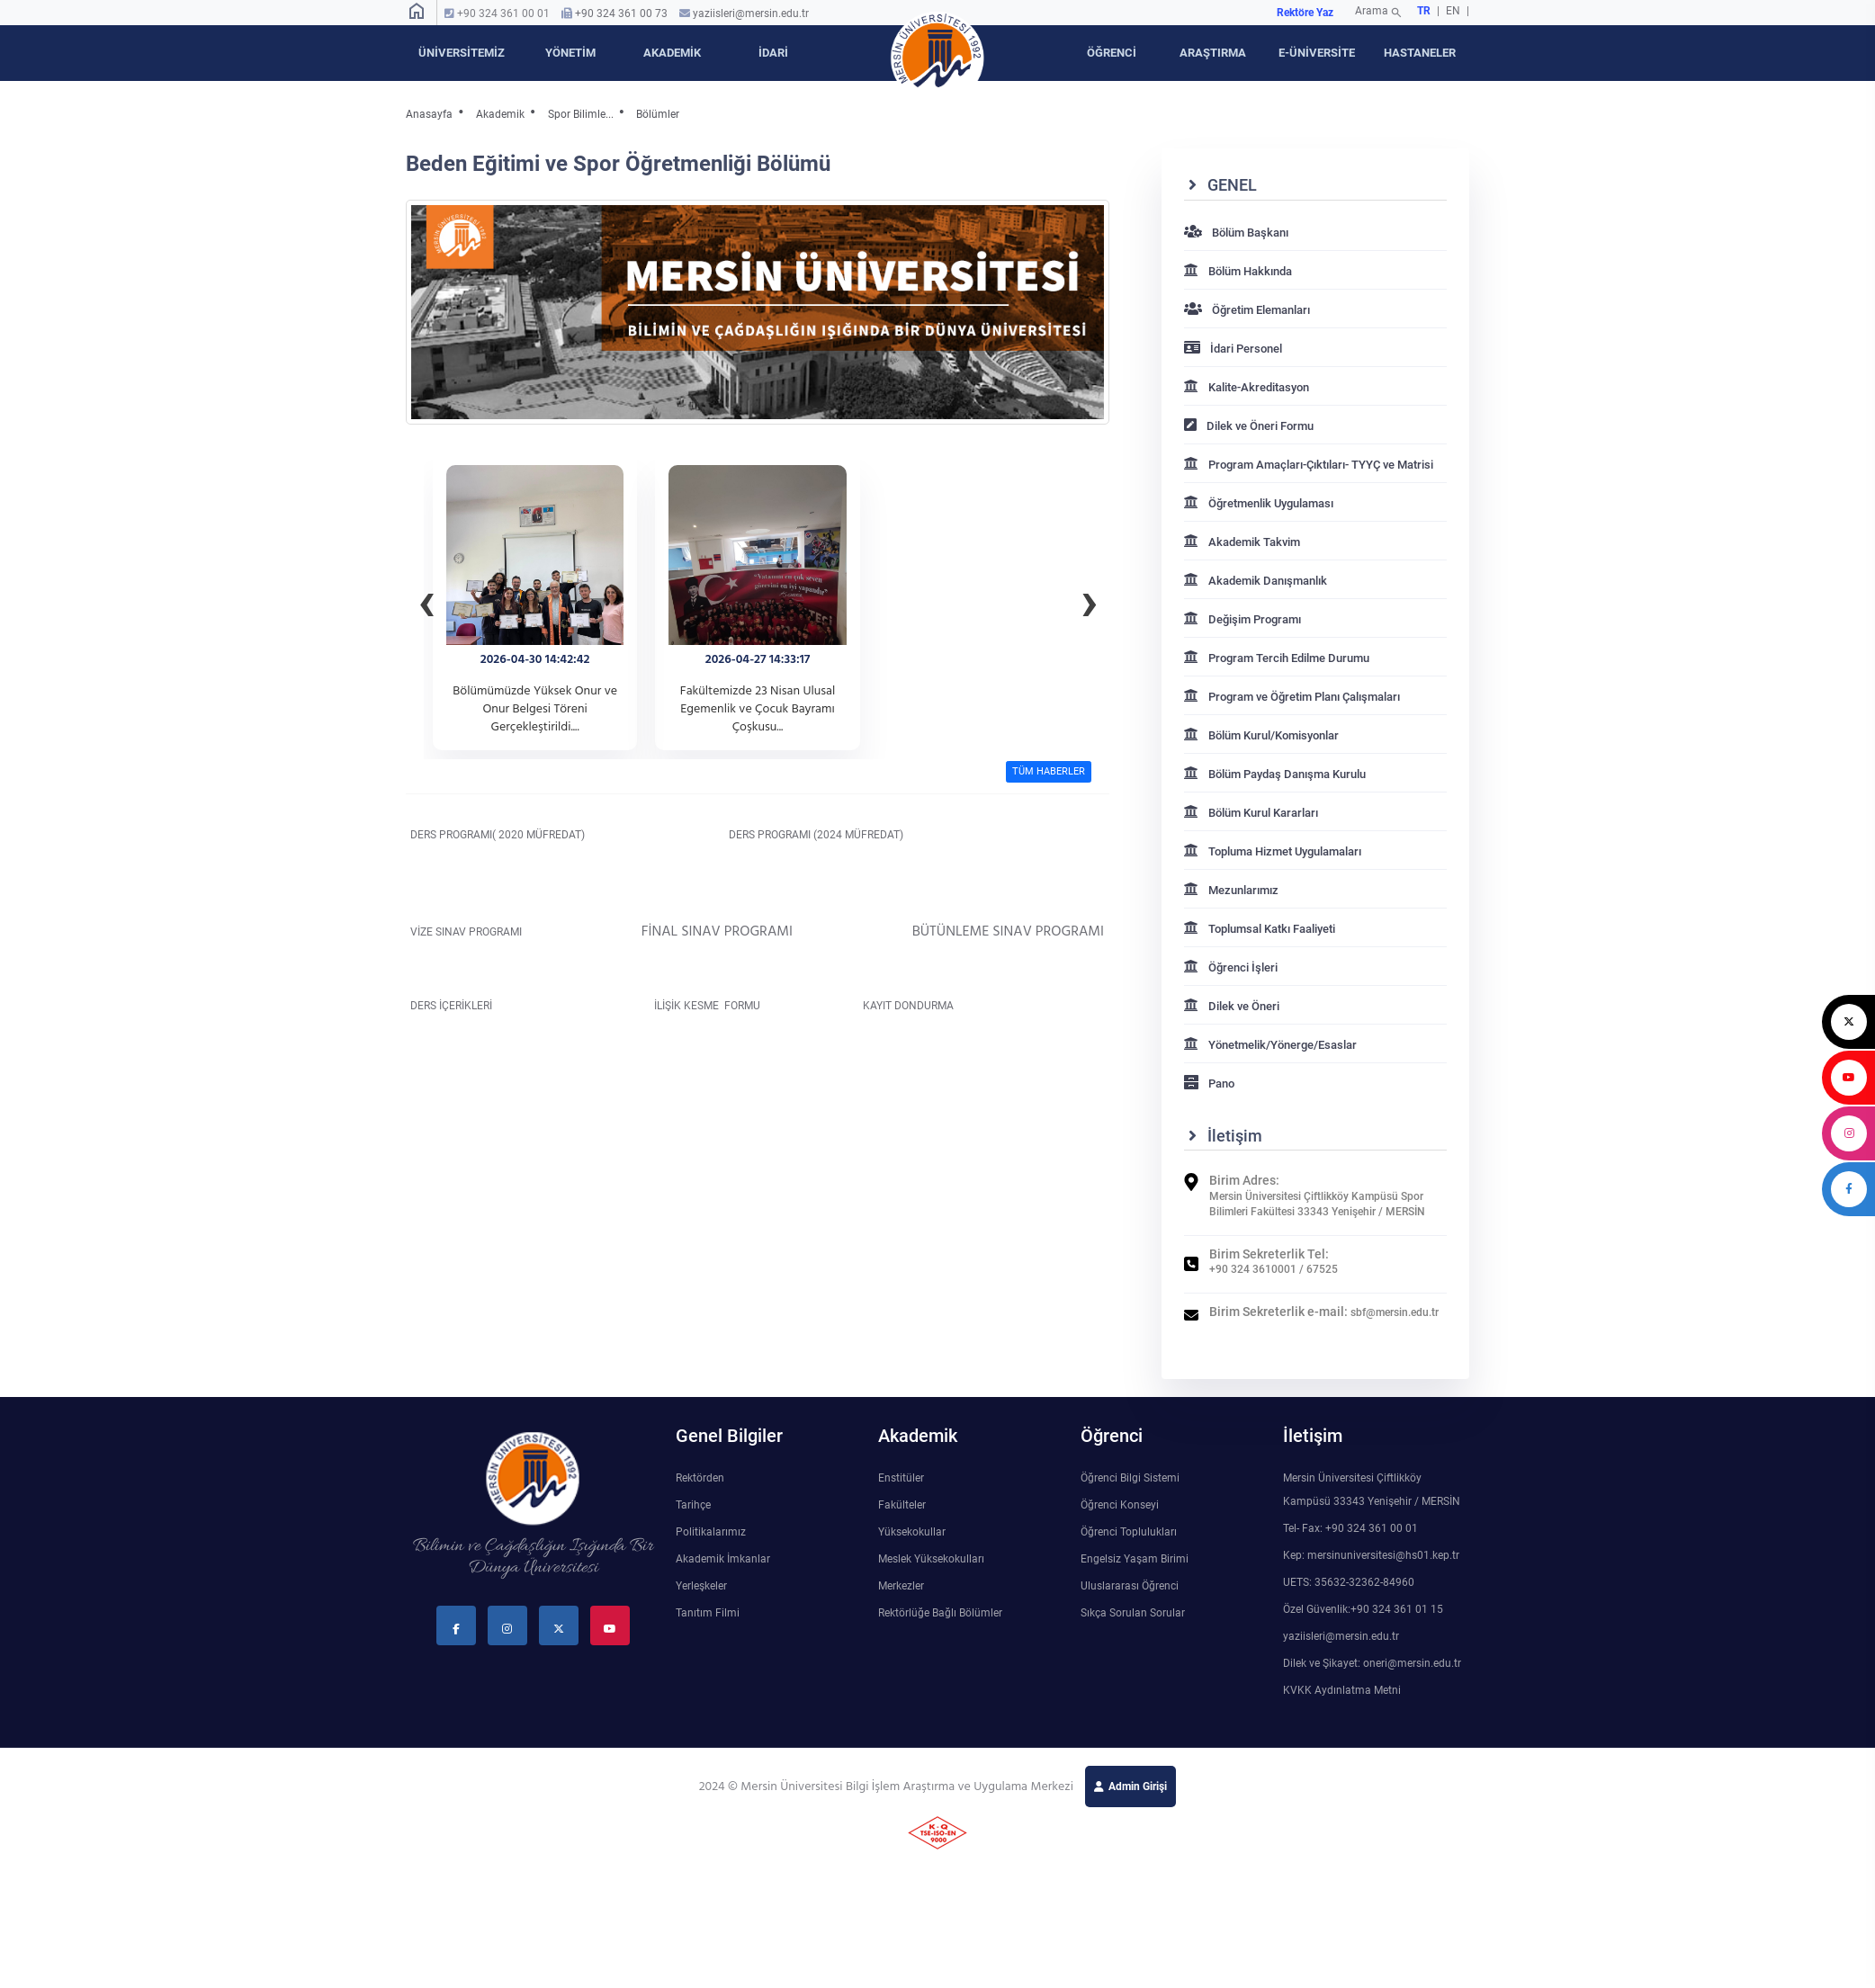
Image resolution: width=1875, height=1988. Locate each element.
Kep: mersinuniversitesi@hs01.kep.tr (1371, 1555)
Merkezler (901, 1586)
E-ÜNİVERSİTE (1316, 52)
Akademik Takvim (1242, 542)
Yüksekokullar (912, 1532)
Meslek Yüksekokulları (931, 1559)
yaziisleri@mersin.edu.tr (751, 13)
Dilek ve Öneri (1231, 1006)
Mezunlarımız (1231, 890)
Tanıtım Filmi (708, 1613)
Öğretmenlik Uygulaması (1258, 503)
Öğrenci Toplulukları (1129, 1532)
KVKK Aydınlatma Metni (1342, 1690)
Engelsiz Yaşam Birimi (1135, 1559)
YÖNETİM (570, 52)
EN (1454, 10)
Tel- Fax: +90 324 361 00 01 (1350, 1528)
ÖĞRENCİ (1111, 52)
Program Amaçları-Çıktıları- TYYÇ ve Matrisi (1308, 464)
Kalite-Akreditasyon (1246, 387)
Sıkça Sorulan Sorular (1133, 1613)
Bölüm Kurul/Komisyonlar (1261, 735)
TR (1424, 10)
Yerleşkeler (701, 1586)
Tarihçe (693, 1505)
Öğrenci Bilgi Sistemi (1130, 1478)
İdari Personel (1233, 348)
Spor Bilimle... (581, 114)
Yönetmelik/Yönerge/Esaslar (1270, 1045)
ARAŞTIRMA (1213, 52)
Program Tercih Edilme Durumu (1276, 658)
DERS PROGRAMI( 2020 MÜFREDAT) (520, 834)
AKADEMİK (672, 52)
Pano (1209, 1083)
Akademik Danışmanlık (1255, 580)
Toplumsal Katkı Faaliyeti (1259, 929)
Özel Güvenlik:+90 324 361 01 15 (1363, 1609)
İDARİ (773, 52)
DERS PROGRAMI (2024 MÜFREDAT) (812, 834)
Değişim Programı (1242, 619)
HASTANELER (1420, 52)
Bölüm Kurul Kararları (1251, 812)
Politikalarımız (711, 1532)
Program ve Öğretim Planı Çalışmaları (1292, 696)
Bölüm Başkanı (1236, 232)
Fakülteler (902, 1505)
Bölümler (657, 114)
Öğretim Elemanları (1247, 310)
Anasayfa (429, 114)
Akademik (500, 114)
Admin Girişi (1137, 1786)
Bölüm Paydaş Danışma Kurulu (1275, 774)
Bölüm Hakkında (1238, 271)
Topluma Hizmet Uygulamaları (1272, 851)
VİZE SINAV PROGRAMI (483, 932)
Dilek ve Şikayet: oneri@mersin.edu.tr (1372, 1663)
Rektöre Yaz (1305, 12)
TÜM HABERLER (1048, 771)
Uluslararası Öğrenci (1130, 1586)
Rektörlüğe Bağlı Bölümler (940, 1613)
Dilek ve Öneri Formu (1249, 426)
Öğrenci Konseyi (1120, 1505)
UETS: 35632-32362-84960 (1348, 1582)
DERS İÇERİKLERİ (460, 1005)
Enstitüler (901, 1478)
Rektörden (700, 1478)
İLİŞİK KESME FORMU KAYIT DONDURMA (800, 1005)
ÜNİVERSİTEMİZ (461, 52)
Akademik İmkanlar (723, 1559)
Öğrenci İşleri (1231, 967)
